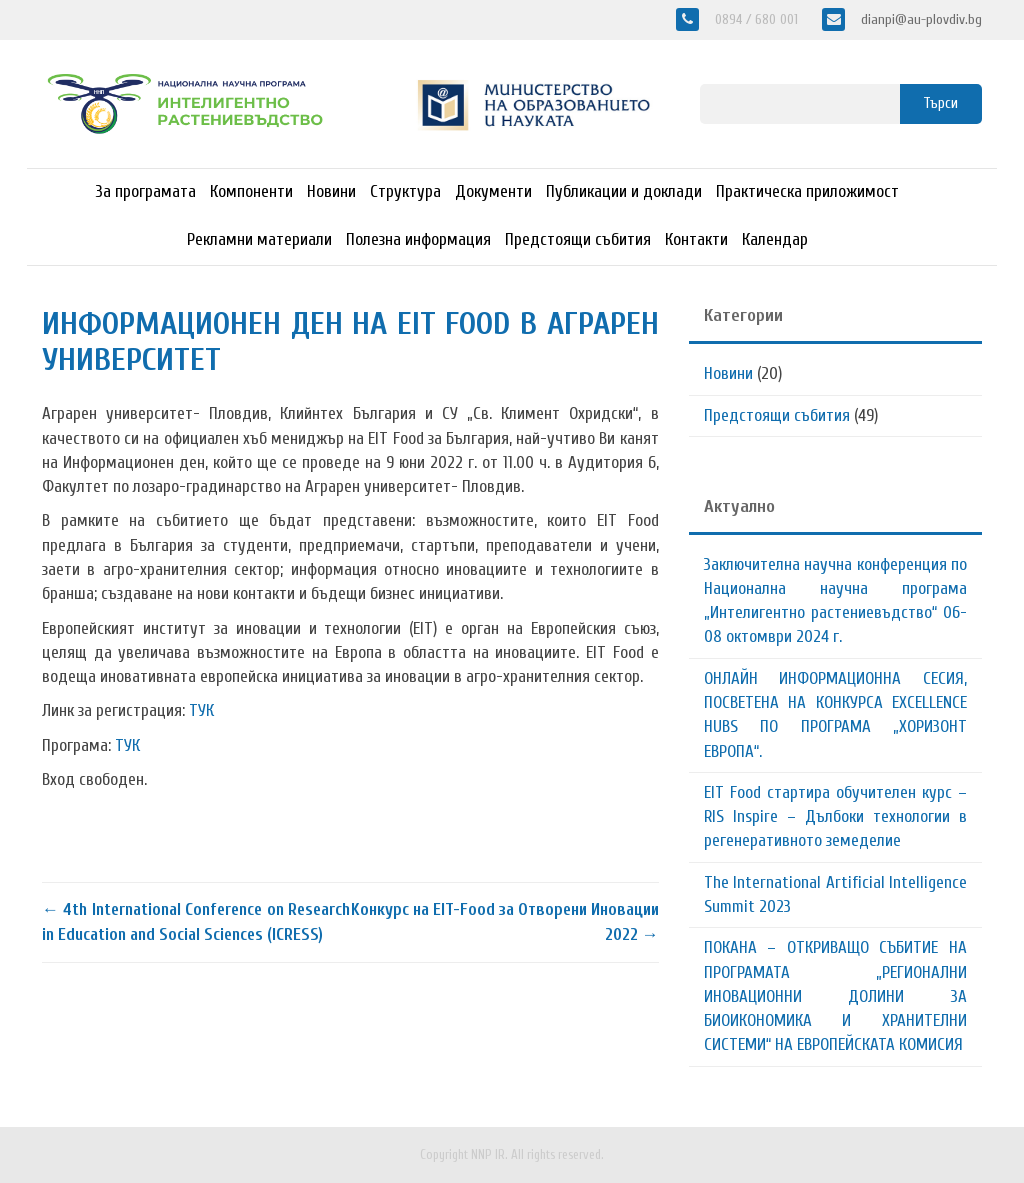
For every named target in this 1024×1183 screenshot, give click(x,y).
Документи (493, 191)
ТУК (201, 710)
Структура (405, 191)
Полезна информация (418, 239)
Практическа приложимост (807, 191)
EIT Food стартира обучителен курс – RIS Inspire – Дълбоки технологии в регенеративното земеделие (835, 817)
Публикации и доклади (624, 191)
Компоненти (251, 191)
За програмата (146, 191)
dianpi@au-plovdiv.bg (919, 19)
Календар (775, 239)
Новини (331, 191)
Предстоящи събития (578, 239)
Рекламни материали (259, 239)
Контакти (696, 239)
